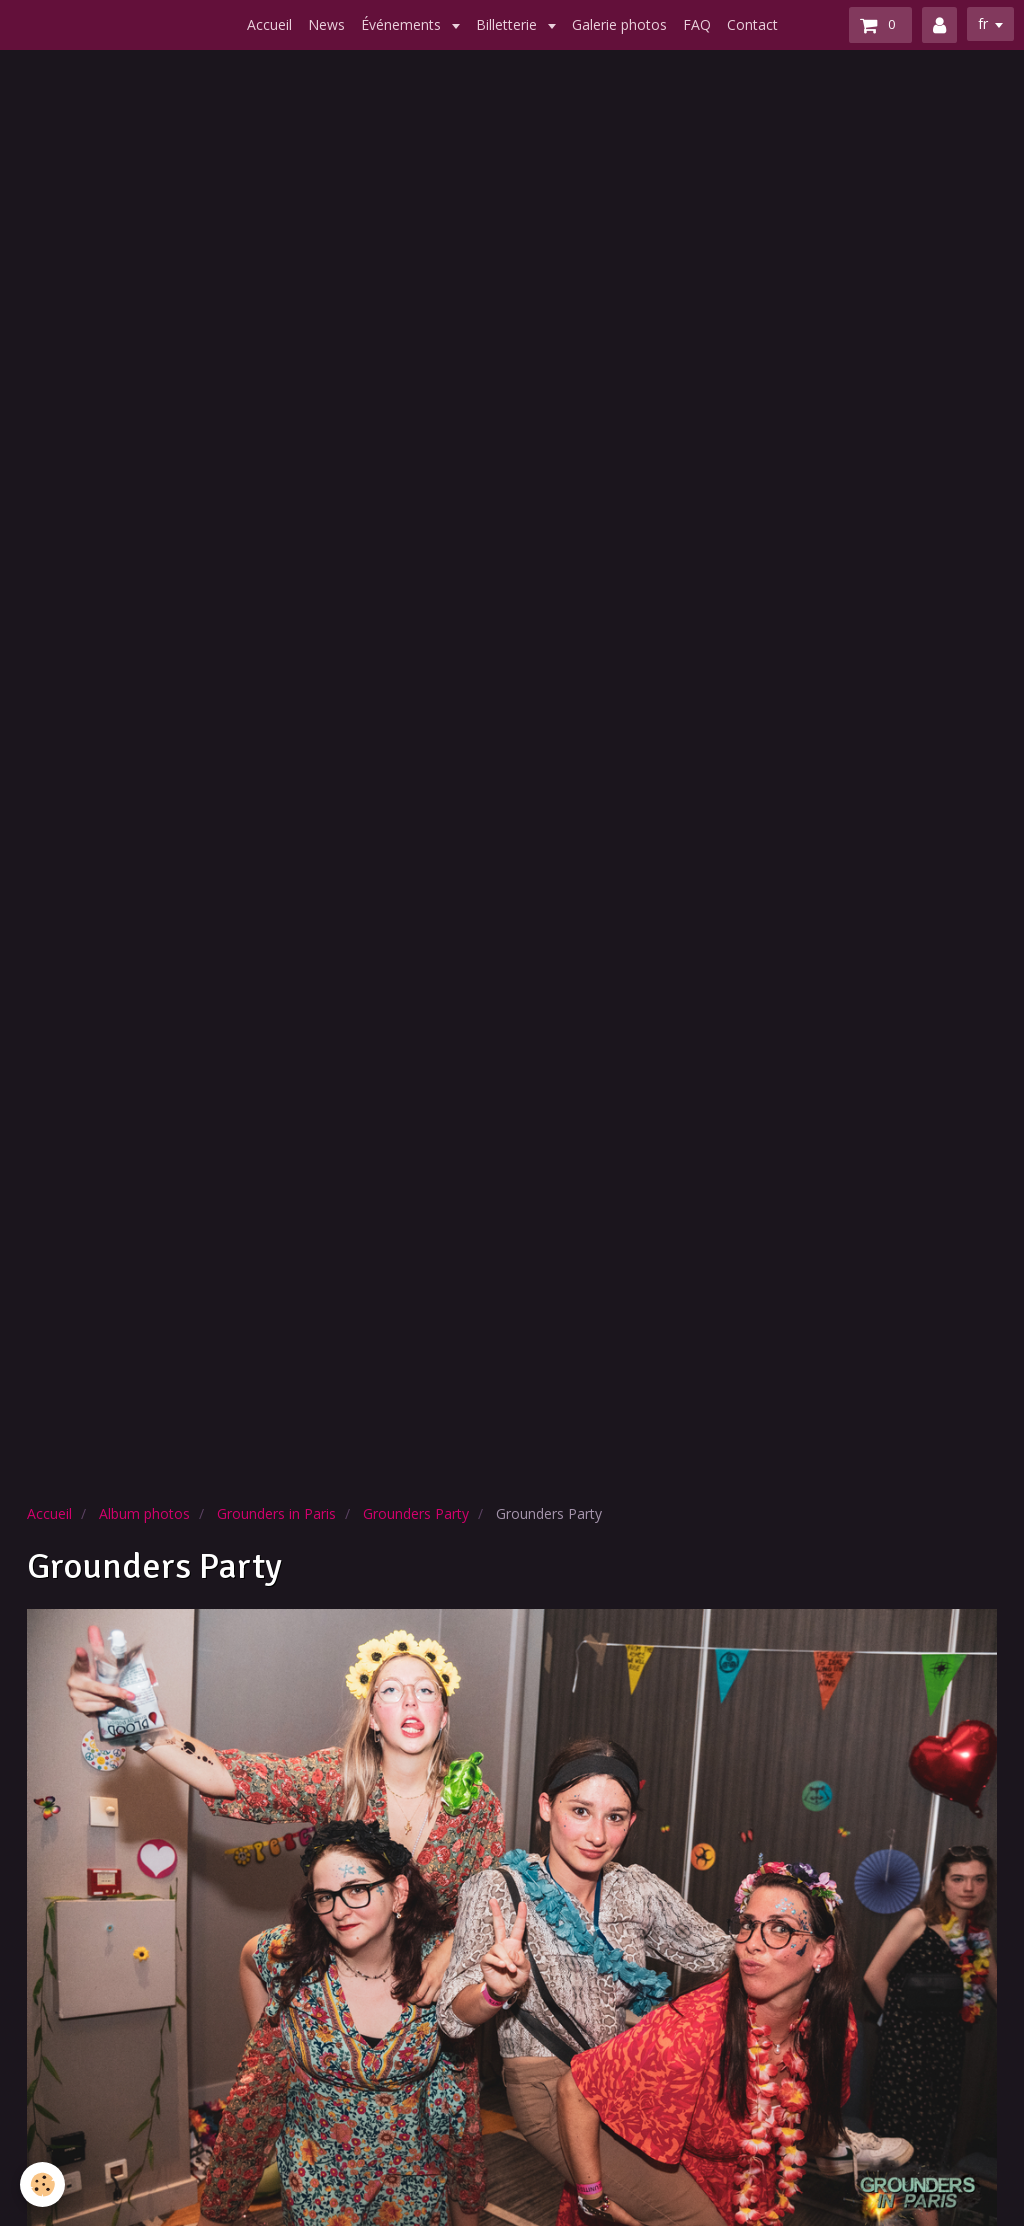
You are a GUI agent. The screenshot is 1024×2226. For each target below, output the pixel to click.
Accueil (269, 24)
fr (983, 23)
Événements (403, 24)
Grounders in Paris (276, 1513)
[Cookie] (42, 2184)
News (326, 24)
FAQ (697, 24)
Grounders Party (416, 1513)
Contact (752, 24)
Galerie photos (619, 24)
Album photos (144, 1513)
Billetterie (508, 24)
